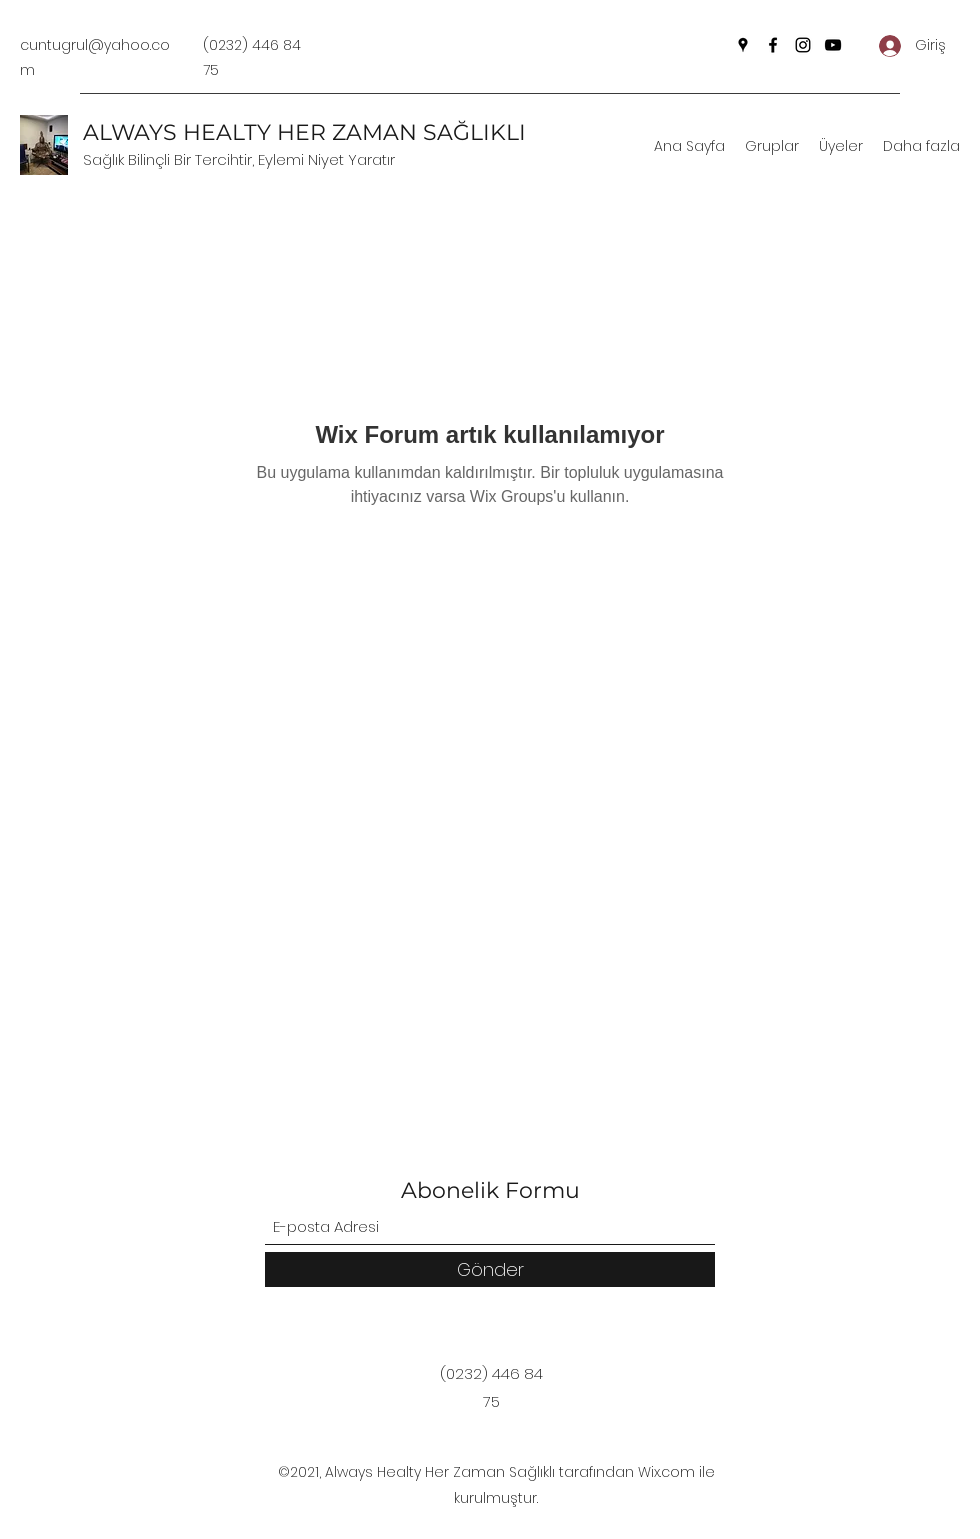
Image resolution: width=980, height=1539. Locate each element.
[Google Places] (743, 45)
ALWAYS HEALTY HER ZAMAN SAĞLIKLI (304, 132)
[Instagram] (803, 45)
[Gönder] (490, 1269)
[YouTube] (833, 45)
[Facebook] (773, 45)
